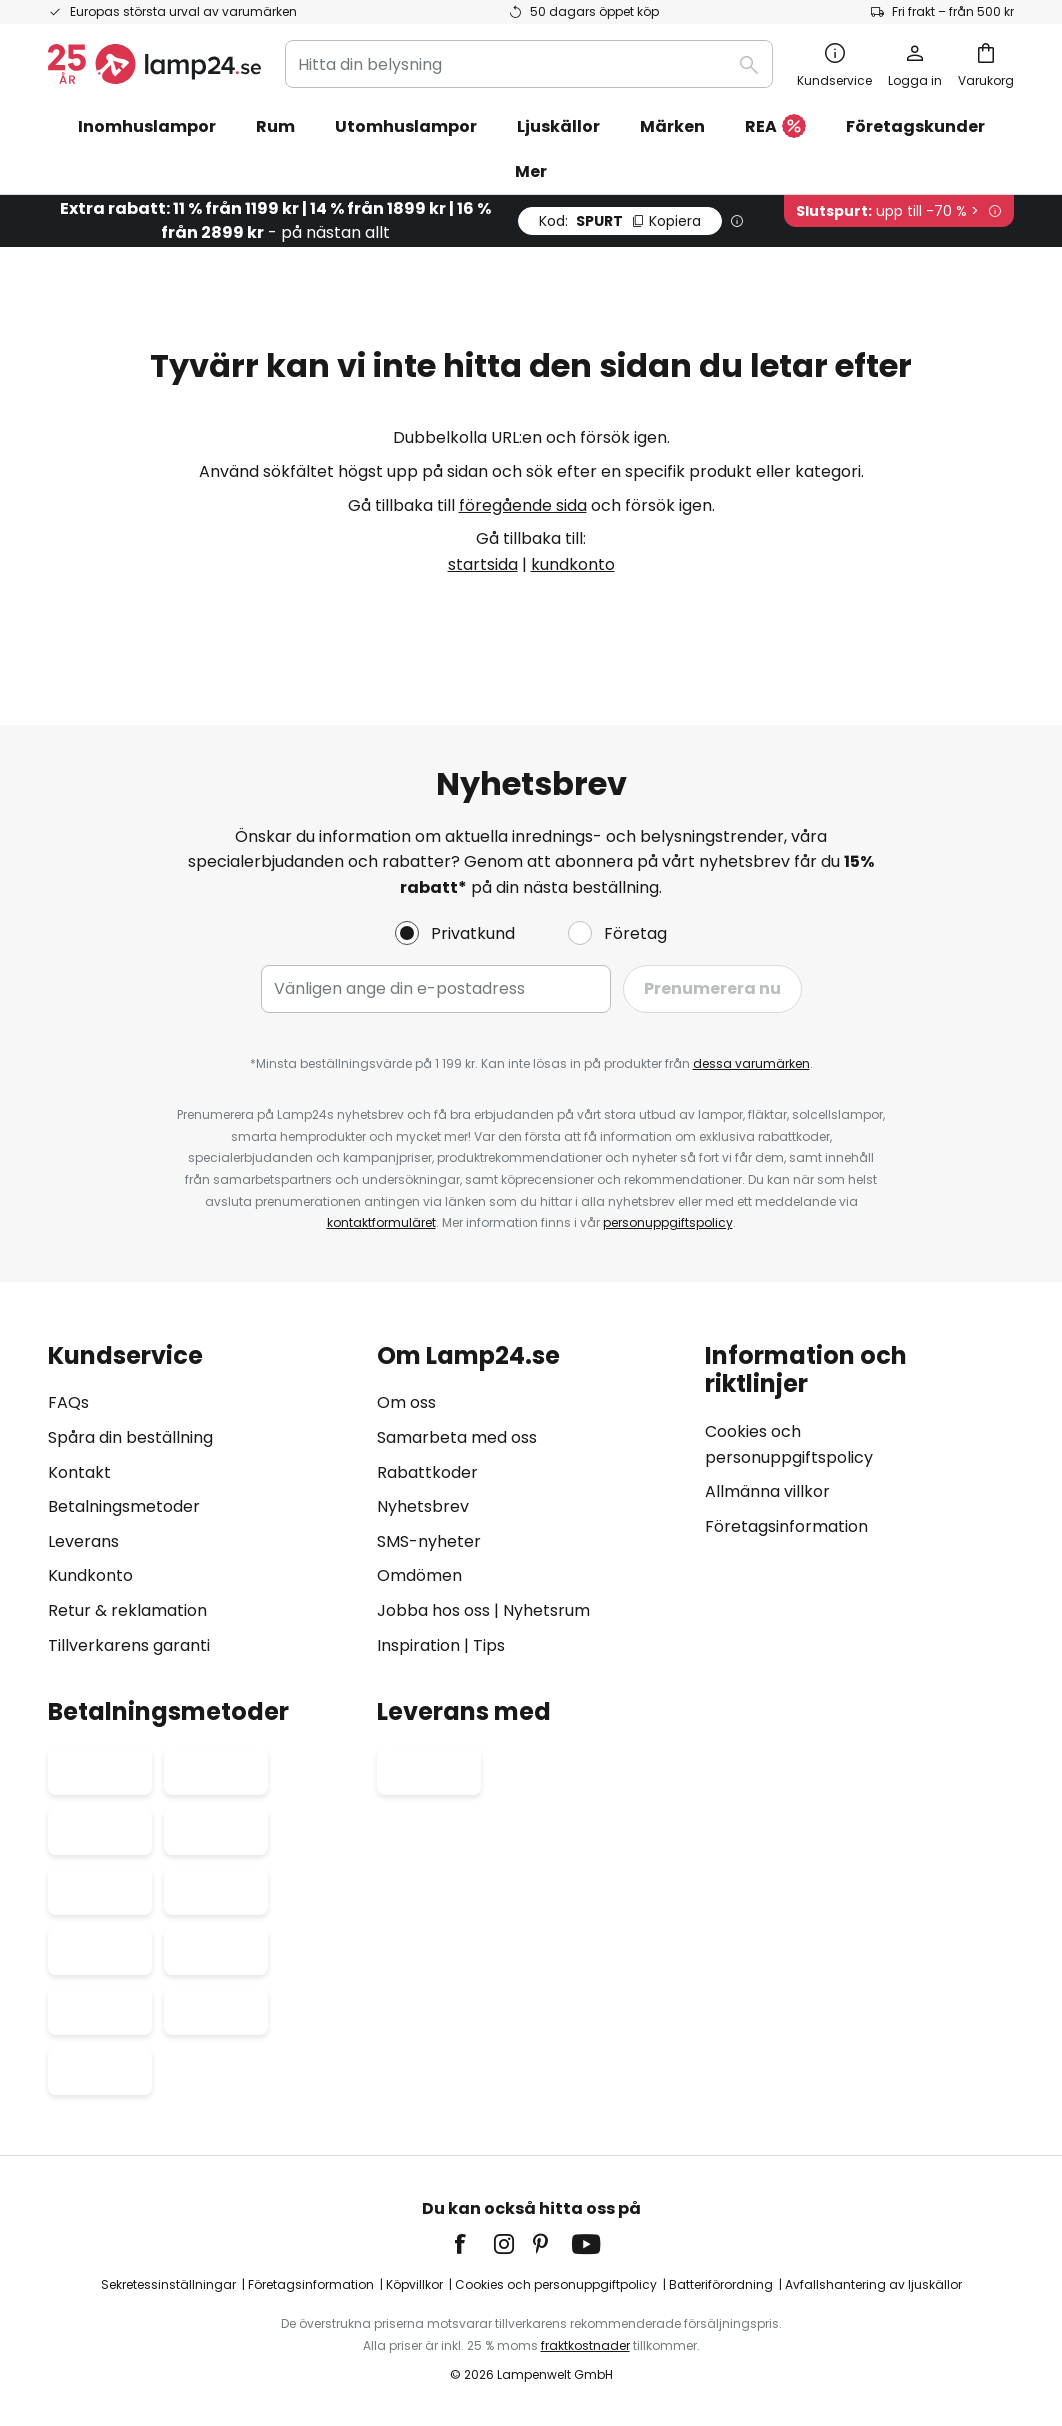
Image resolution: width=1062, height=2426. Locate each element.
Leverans (83, 1541)
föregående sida (523, 505)
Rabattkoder (427, 1472)
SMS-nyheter (429, 1541)
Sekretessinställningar (168, 2284)
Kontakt (79, 1472)
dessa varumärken (751, 1063)
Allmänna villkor (767, 1491)
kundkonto (573, 564)
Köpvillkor (414, 2284)
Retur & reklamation (127, 1610)
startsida (483, 564)
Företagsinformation (786, 1526)
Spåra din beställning (130, 1437)
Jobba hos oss (433, 1610)
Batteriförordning (721, 2284)
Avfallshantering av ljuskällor (873, 2284)
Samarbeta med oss (457, 1437)
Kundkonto (90, 1575)
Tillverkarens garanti (129, 1645)
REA (775, 127)
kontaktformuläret (381, 1222)
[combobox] (529, 64)
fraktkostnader (585, 2345)
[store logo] (154, 64)
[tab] (202, 1500)
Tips (489, 1645)
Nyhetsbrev (423, 1506)
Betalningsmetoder (124, 1506)
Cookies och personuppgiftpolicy (556, 2284)
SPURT (620, 221)
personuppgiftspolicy (668, 1222)
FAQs (68, 1402)
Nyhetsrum (546, 1610)
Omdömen (419, 1575)
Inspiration (418, 1645)
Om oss (406, 1402)
